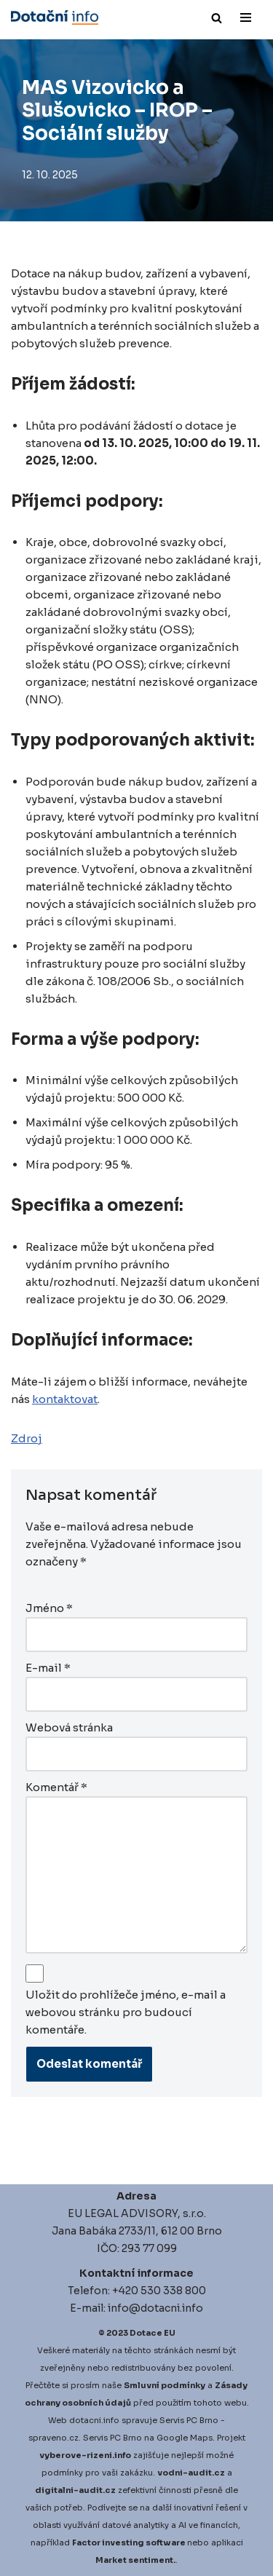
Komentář (56, 1787)
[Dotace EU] (54, 17)
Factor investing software (129, 2542)
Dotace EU (152, 2333)
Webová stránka (69, 1727)
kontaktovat (65, 1399)
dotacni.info (94, 2420)
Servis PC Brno (188, 2420)
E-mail (48, 1668)
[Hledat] (216, 17)
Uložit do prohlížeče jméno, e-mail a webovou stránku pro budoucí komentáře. (125, 2012)
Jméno (49, 1608)
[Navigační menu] (245, 17)
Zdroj (26, 1438)
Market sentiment (134, 2560)
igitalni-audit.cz (78, 2490)
